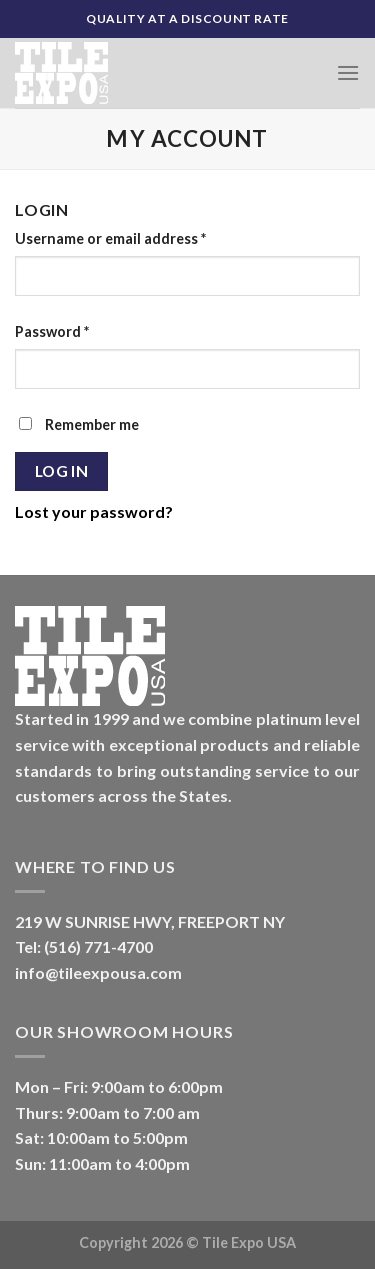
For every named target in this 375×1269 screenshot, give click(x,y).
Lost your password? (94, 511)
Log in (62, 471)
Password (52, 331)
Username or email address (110, 238)
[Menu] (348, 72)
